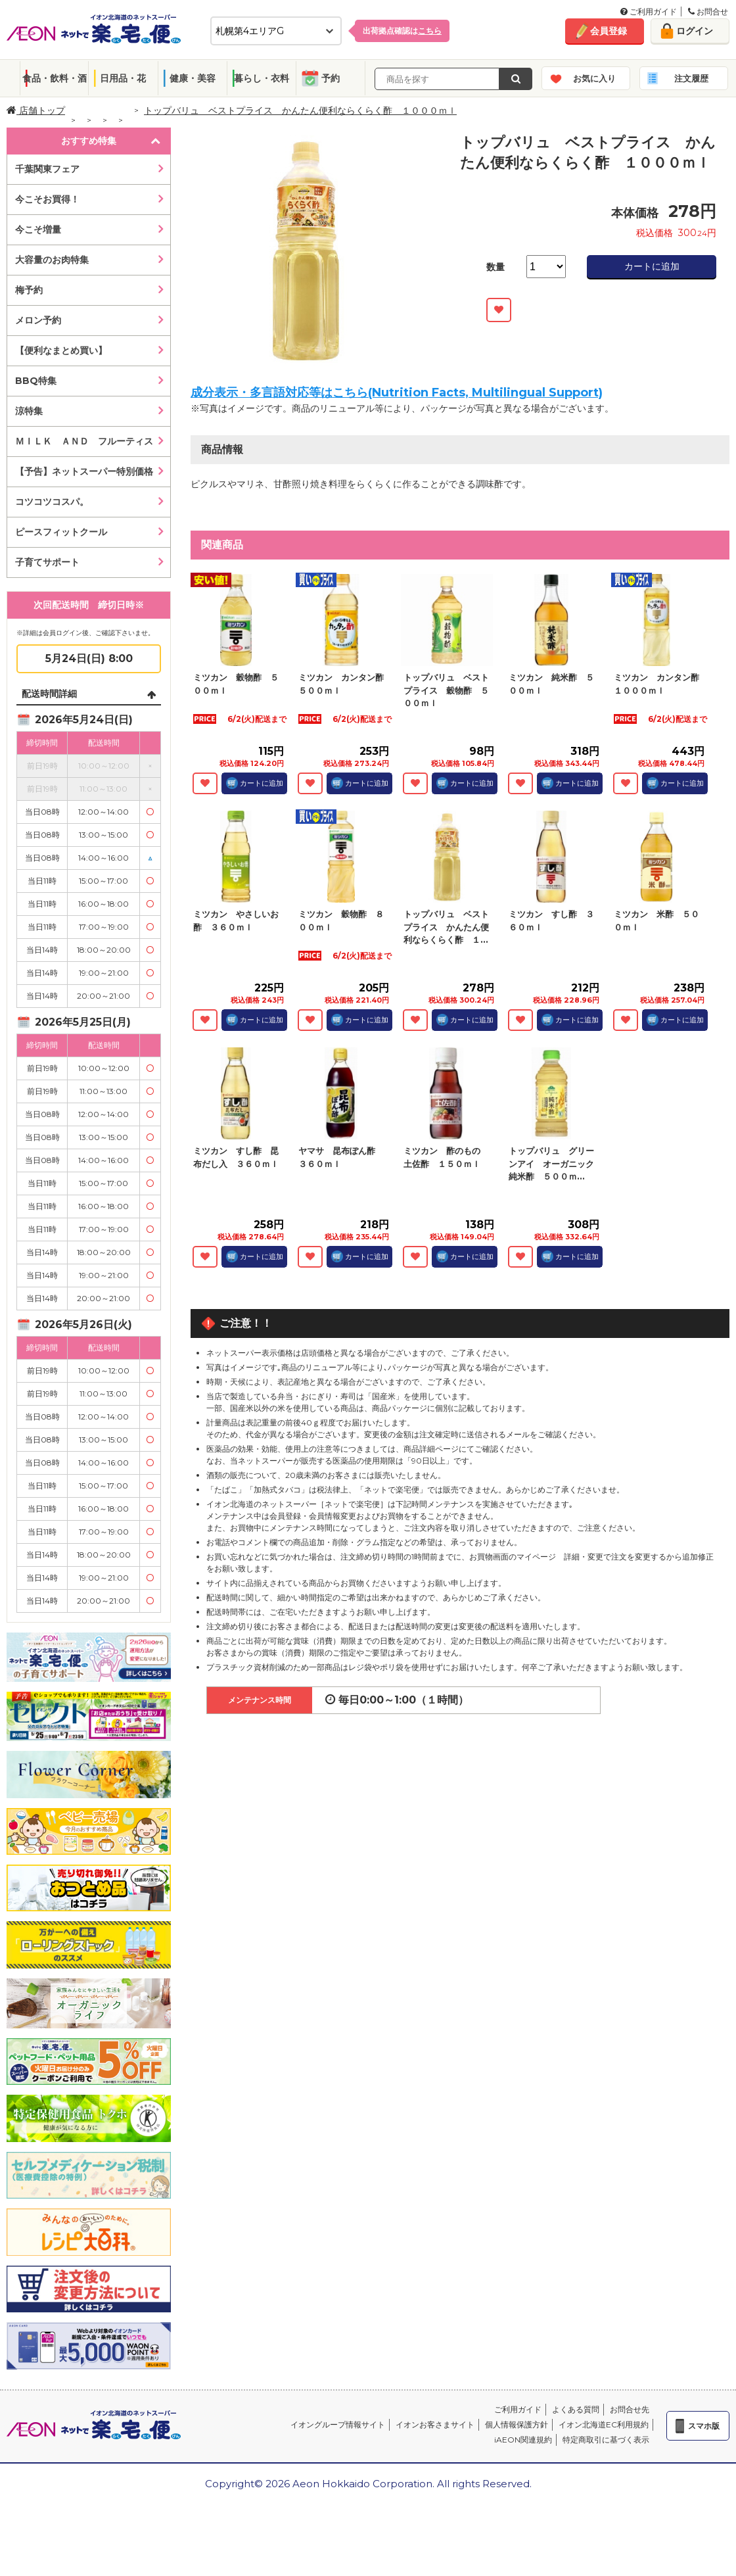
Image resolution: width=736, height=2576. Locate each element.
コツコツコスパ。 (52, 502)
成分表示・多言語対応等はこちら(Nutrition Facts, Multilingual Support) (397, 392)
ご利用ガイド (648, 11)
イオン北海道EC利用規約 (604, 2424)
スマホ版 (704, 2426)
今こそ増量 (38, 229)
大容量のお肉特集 (52, 260)
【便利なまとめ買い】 (61, 350)
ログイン (694, 31)
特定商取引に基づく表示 (606, 2440)
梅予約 (29, 290)
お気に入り (594, 78)
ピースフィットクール (61, 532)
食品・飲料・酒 (54, 78)
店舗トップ (36, 110)
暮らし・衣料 (261, 78)
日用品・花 (123, 78)
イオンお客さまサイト (435, 2424)
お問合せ (708, 11)
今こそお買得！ (47, 199)
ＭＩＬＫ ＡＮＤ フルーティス (84, 441)
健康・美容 (193, 78)
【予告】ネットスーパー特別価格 (84, 471)
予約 (330, 78)
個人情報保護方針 (516, 2424)
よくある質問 (575, 2409)
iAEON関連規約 (523, 2440)
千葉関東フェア (47, 169)
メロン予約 (38, 320)
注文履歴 (691, 78)
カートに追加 (651, 266)
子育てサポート (47, 562)
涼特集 (29, 411)
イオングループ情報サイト (337, 2424)
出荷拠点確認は (402, 31)
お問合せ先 (629, 2409)
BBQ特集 (36, 381)
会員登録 (608, 31)
